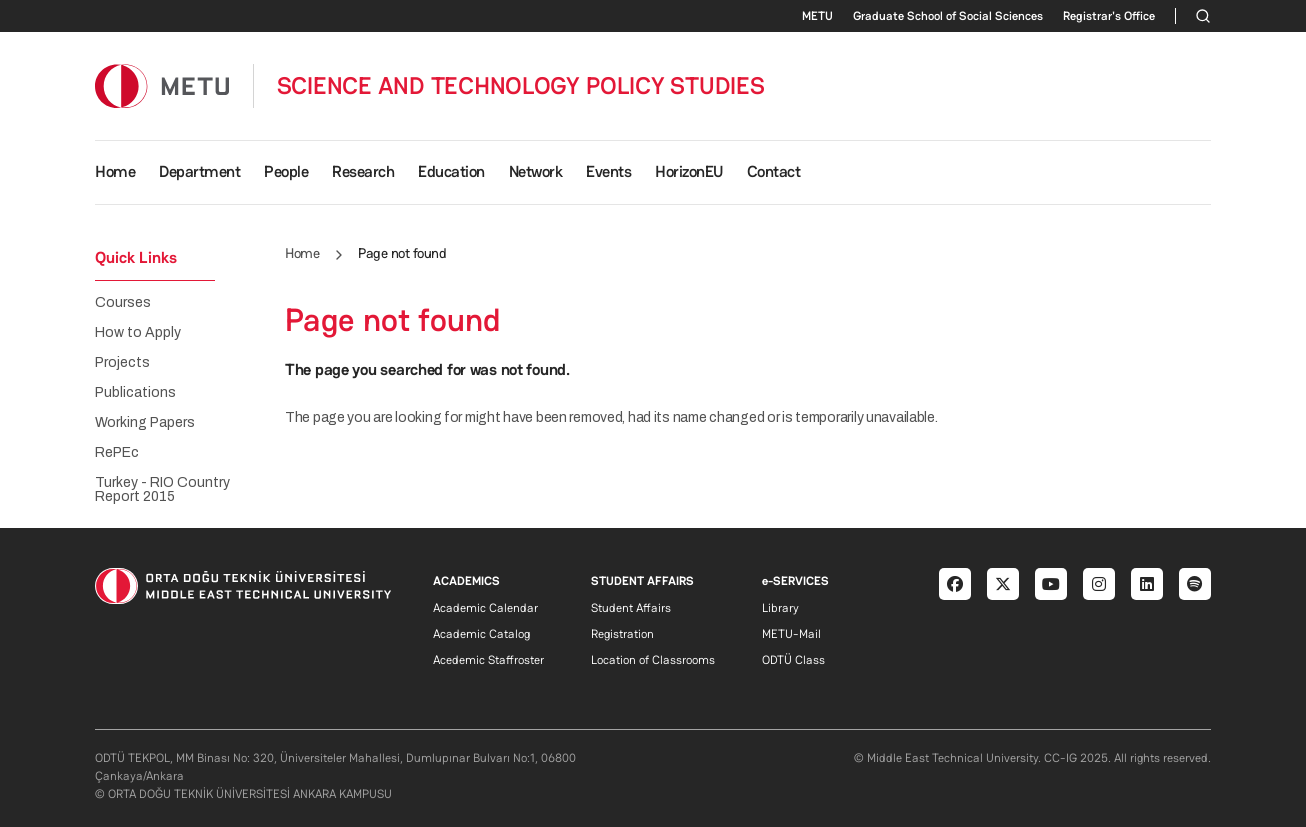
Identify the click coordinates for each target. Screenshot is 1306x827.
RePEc (117, 453)
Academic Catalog (481, 634)
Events (608, 171)
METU (817, 16)
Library (780, 608)
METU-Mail (791, 634)
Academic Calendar (485, 608)
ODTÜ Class (793, 660)
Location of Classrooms (653, 660)
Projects (122, 363)
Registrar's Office (1109, 16)
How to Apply (138, 333)
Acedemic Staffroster (488, 660)
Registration (622, 634)
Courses (123, 303)
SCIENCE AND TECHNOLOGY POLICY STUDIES (521, 86)
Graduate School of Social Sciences (948, 16)
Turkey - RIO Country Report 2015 (162, 490)
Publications (135, 393)
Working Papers (145, 423)
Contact (774, 171)
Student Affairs (631, 608)
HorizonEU (689, 171)
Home (115, 171)
